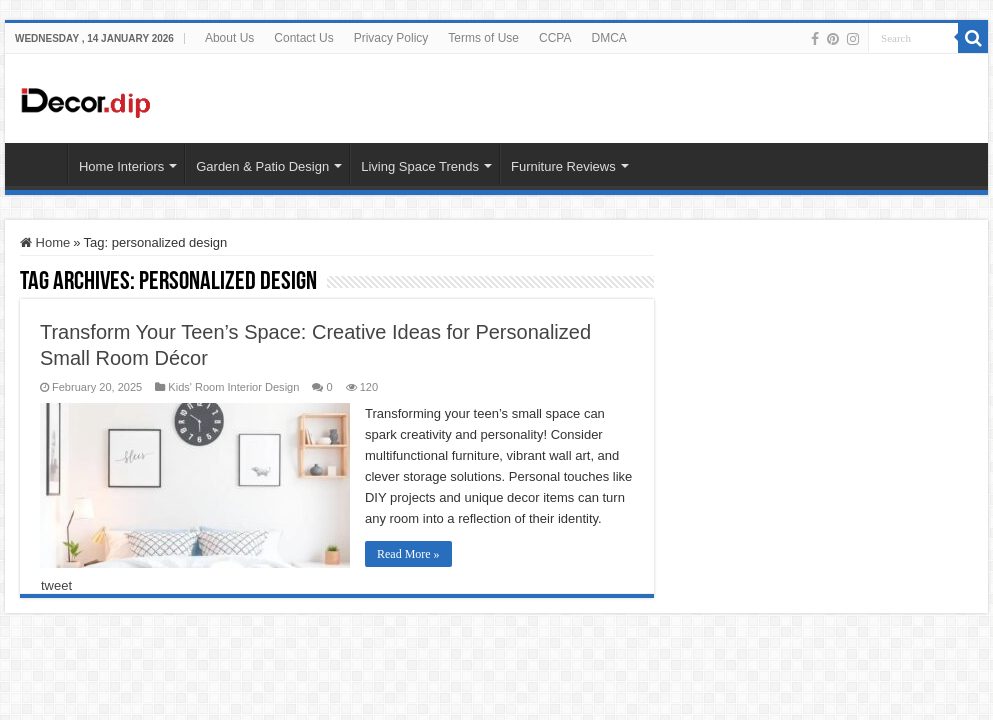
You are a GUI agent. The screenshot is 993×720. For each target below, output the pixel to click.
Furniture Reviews (563, 166)
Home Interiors (121, 166)
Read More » (408, 554)
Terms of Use (483, 38)
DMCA (608, 38)
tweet (56, 585)
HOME (41, 164)
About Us (229, 38)
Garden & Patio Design (262, 166)
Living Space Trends (420, 166)
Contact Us (303, 38)
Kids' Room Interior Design (233, 387)
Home (45, 242)
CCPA (555, 38)
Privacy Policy (391, 38)
